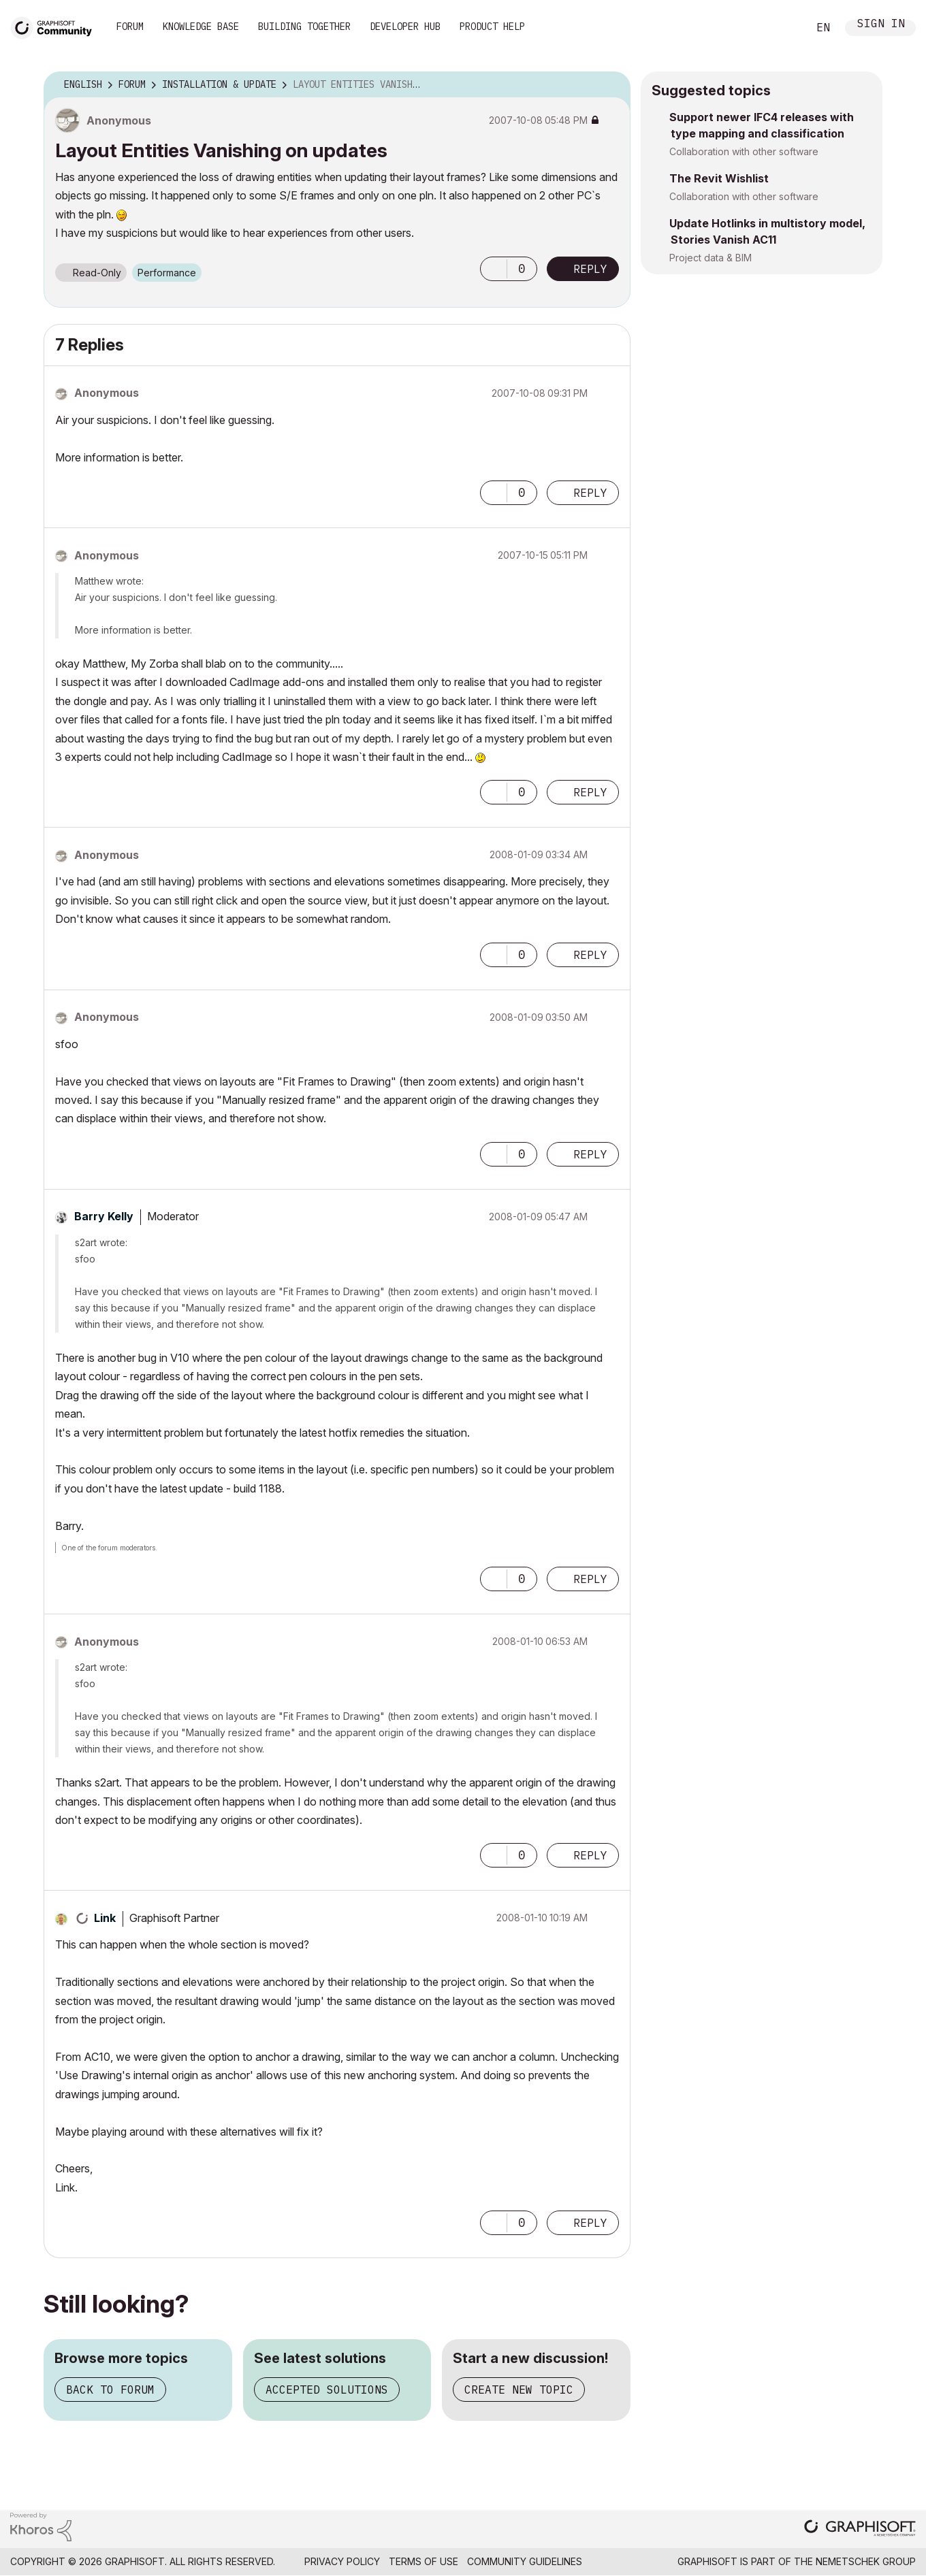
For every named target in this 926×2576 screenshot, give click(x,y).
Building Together (304, 26)
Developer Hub (405, 26)
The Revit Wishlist (719, 178)
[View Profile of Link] (105, 1918)
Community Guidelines (524, 2561)
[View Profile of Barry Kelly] (103, 1216)
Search (782, 28)
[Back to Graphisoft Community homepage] (55, 26)
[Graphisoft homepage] (860, 2529)
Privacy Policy (342, 2561)
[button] (494, 268)
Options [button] (611, 85)
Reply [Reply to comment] (590, 493)
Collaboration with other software (743, 151)
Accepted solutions (327, 2389)
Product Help (492, 26)
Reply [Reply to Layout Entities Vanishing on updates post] (590, 269)
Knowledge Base (201, 26)
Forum (130, 26)
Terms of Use (423, 2561)
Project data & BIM (710, 257)
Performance (167, 272)
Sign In (881, 25)
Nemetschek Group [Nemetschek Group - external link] (866, 2561)
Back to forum (110, 2389)
